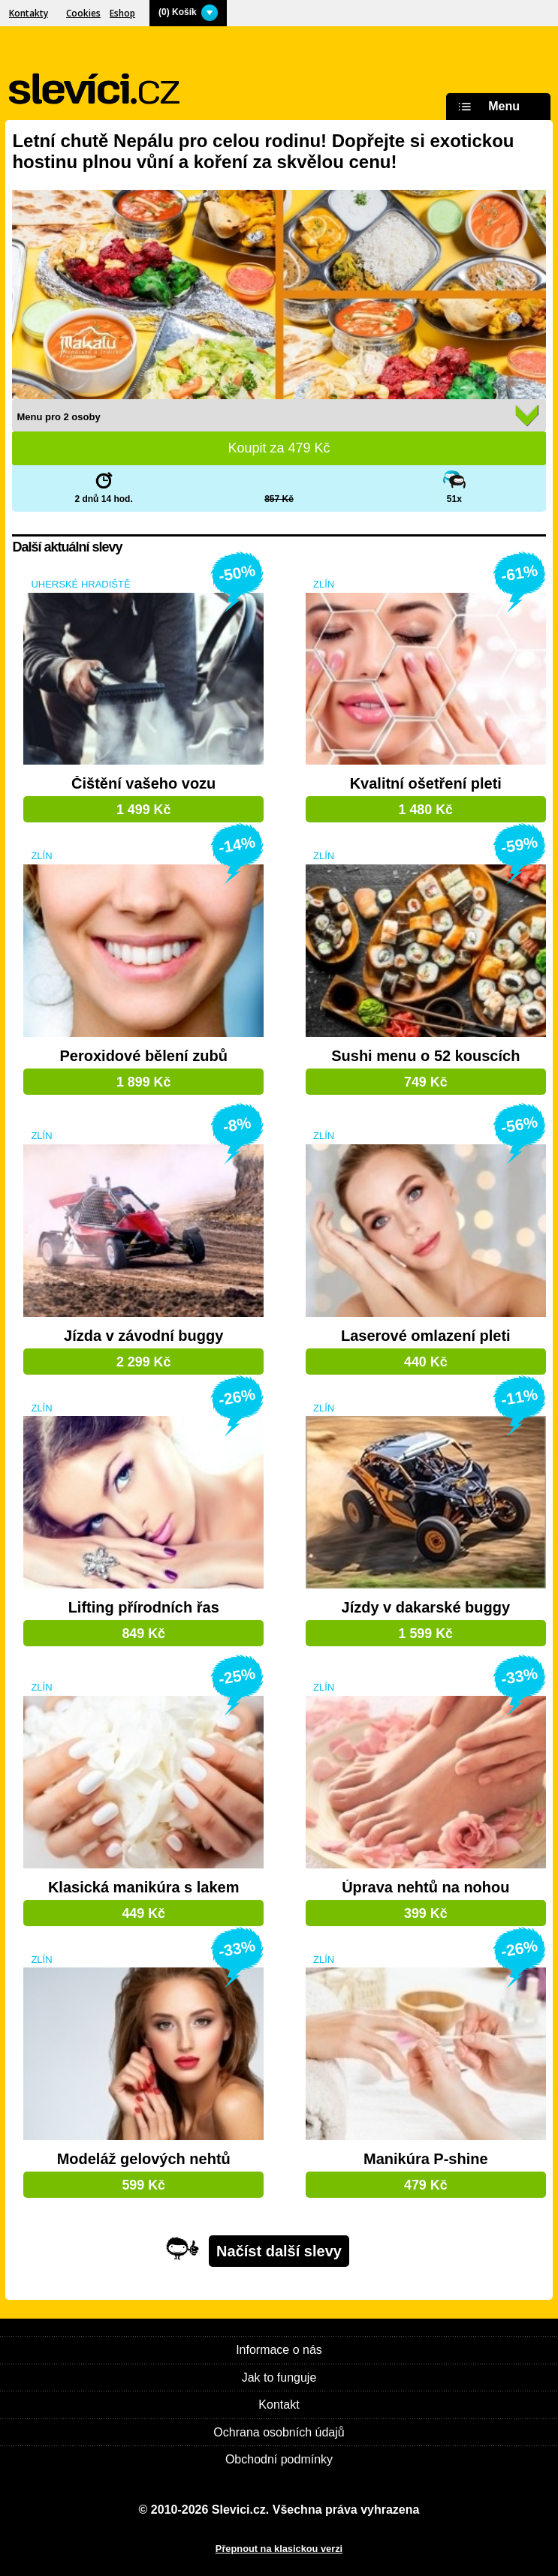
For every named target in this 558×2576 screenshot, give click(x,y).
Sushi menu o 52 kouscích (425, 1056)
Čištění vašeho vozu (143, 784)
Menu (487, 107)
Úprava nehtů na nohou (425, 1887)
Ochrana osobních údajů (278, 2432)
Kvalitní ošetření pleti (426, 784)
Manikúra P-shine (425, 2159)
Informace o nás (279, 2349)
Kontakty (28, 13)
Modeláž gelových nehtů (144, 2159)
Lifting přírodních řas (143, 1608)
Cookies (83, 13)
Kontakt (278, 2404)
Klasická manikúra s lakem (144, 1887)
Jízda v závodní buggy (143, 1336)
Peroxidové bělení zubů (144, 1056)
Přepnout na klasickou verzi (279, 2548)
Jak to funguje (279, 2377)
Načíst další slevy (279, 2251)
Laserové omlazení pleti (426, 1336)
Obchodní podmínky (279, 2459)
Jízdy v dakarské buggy (426, 1608)
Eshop (122, 13)
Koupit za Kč (279, 447)
